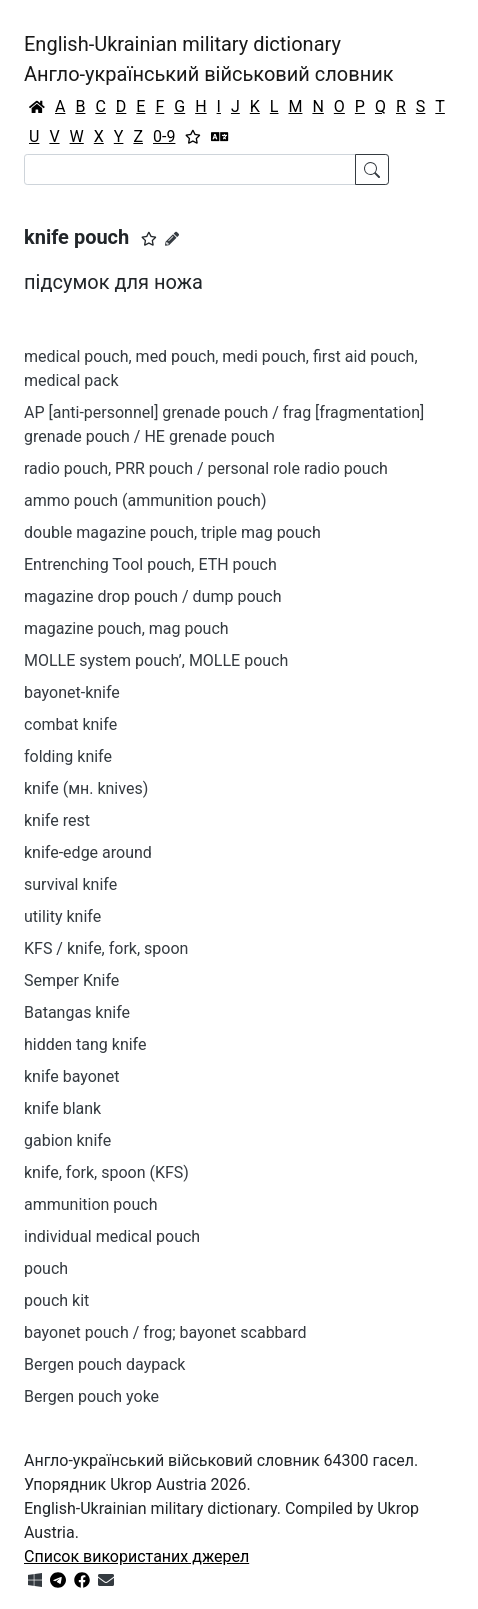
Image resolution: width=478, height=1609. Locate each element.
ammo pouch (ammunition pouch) (145, 500)
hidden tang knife (85, 1044)
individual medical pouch (112, 1236)
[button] (149, 239)
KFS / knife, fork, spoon (106, 948)
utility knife (62, 916)
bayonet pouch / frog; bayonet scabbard (165, 1332)
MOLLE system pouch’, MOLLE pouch (156, 660)
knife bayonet (71, 1076)
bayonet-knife (72, 692)
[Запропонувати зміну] (172, 239)
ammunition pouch (90, 1204)
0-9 (164, 136)
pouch (46, 1268)
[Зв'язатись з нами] (106, 1580)
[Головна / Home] (37, 107)
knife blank (62, 1108)
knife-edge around (88, 852)
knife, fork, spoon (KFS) (106, 1172)
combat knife (70, 724)
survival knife (70, 884)
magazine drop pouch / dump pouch (153, 596)
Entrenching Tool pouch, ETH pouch (150, 564)
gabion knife (67, 1140)
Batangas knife (77, 1012)
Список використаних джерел (136, 1556)
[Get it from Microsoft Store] (35, 1580)
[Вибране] (193, 137)
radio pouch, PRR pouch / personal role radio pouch (206, 468)
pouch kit (56, 1300)
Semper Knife (71, 980)
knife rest (57, 820)
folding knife (68, 756)
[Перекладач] (220, 137)
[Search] (190, 169)
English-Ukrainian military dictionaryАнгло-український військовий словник (209, 59)
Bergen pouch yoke (91, 1396)
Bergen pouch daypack (104, 1364)
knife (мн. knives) (86, 788)
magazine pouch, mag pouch (126, 628)
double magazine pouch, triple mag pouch (172, 532)
